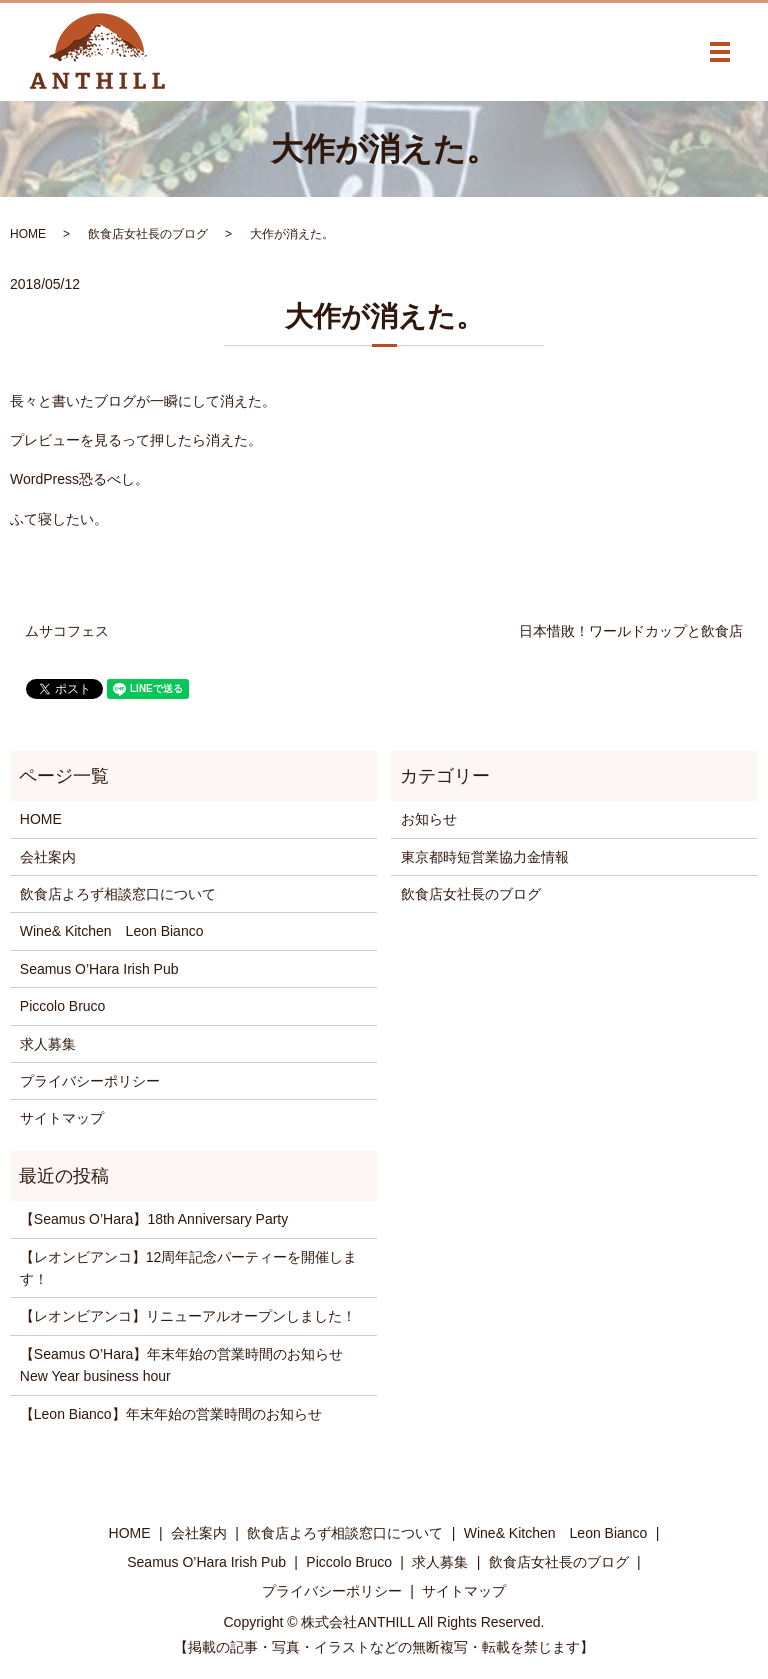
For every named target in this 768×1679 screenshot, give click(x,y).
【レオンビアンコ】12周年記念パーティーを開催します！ (189, 1268)
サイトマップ (62, 1118)
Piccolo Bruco (63, 1006)
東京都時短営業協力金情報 (485, 857)
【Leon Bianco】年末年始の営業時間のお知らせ (171, 1414)
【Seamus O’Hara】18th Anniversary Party (154, 1219)
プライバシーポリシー (90, 1081)
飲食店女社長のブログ (148, 234)
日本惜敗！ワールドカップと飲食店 (631, 631)
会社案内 (48, 857)
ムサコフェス (67, 631)
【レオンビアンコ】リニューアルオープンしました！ (188, 1316)
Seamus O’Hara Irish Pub (99, 969)
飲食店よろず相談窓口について (118, 894)
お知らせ (429, 819)
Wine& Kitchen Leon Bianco (112, 931)
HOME (28, 234)
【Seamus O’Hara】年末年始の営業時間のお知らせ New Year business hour (189, 1365)
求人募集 (48, 1044)
